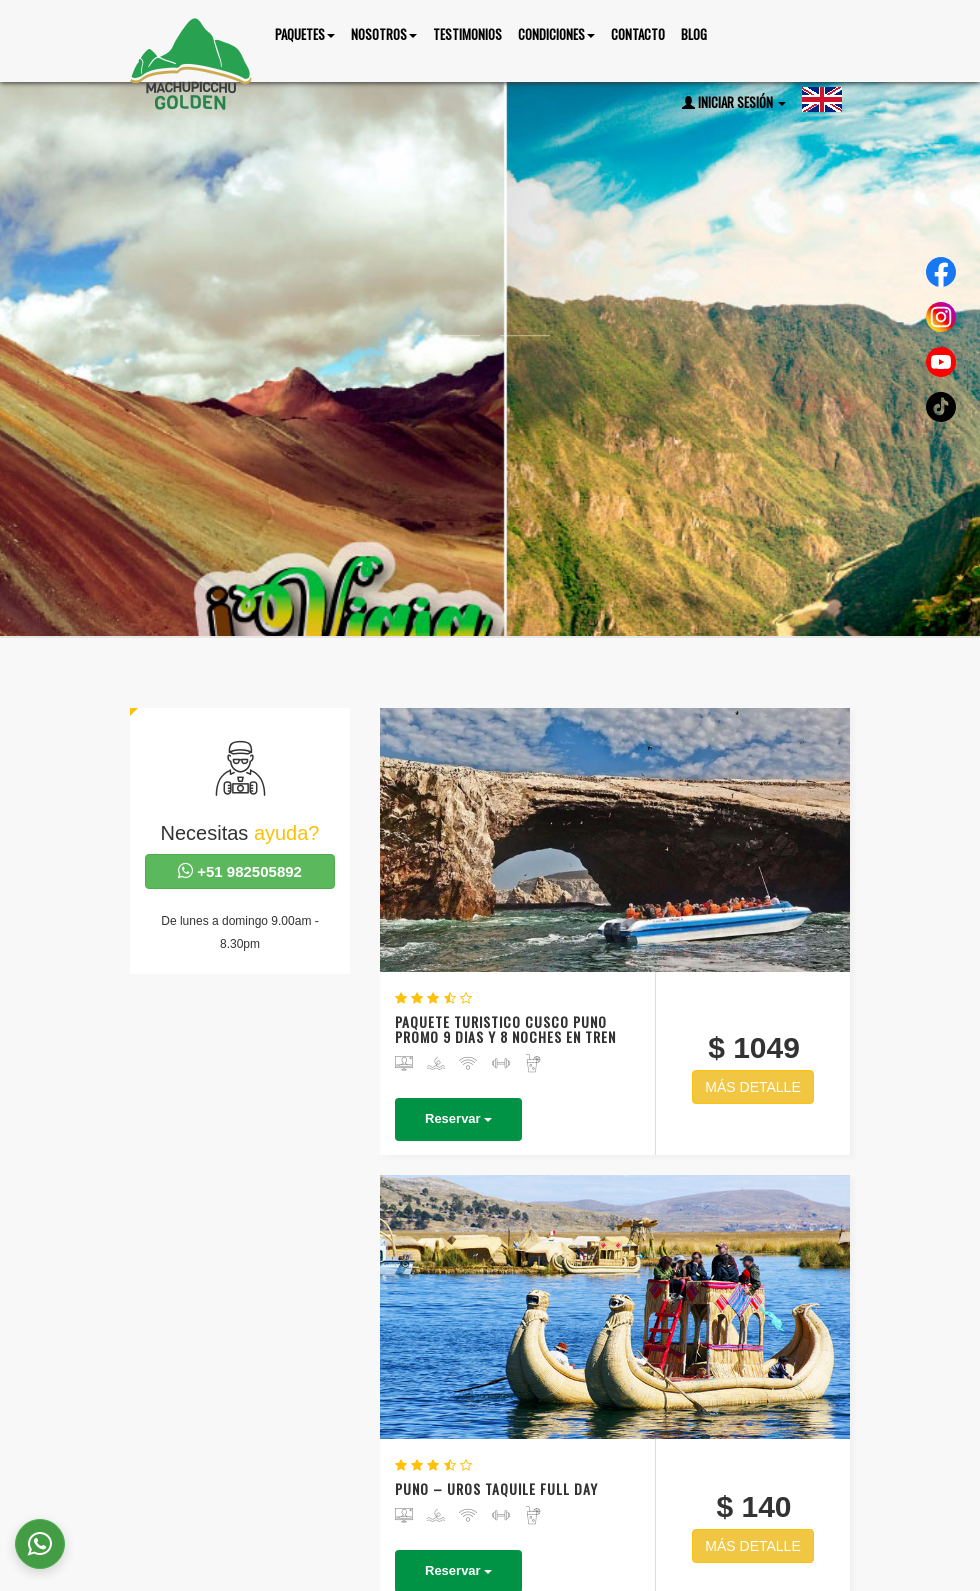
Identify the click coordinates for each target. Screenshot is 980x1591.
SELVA (650, 1230)
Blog (694, 34)
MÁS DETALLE (774, 839)
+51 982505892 (240, 871)
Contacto (638, 34)
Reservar (587, 885)
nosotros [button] (384, 34)
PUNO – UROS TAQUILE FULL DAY (594, 1001)
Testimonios (467, 34)
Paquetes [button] (305, 34)
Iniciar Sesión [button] (734, 102)
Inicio (618, 1536)
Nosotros (696, 1536)
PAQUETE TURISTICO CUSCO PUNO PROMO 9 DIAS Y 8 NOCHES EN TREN (595, 781)
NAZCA (653, 1257)
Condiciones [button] (556, 34)
